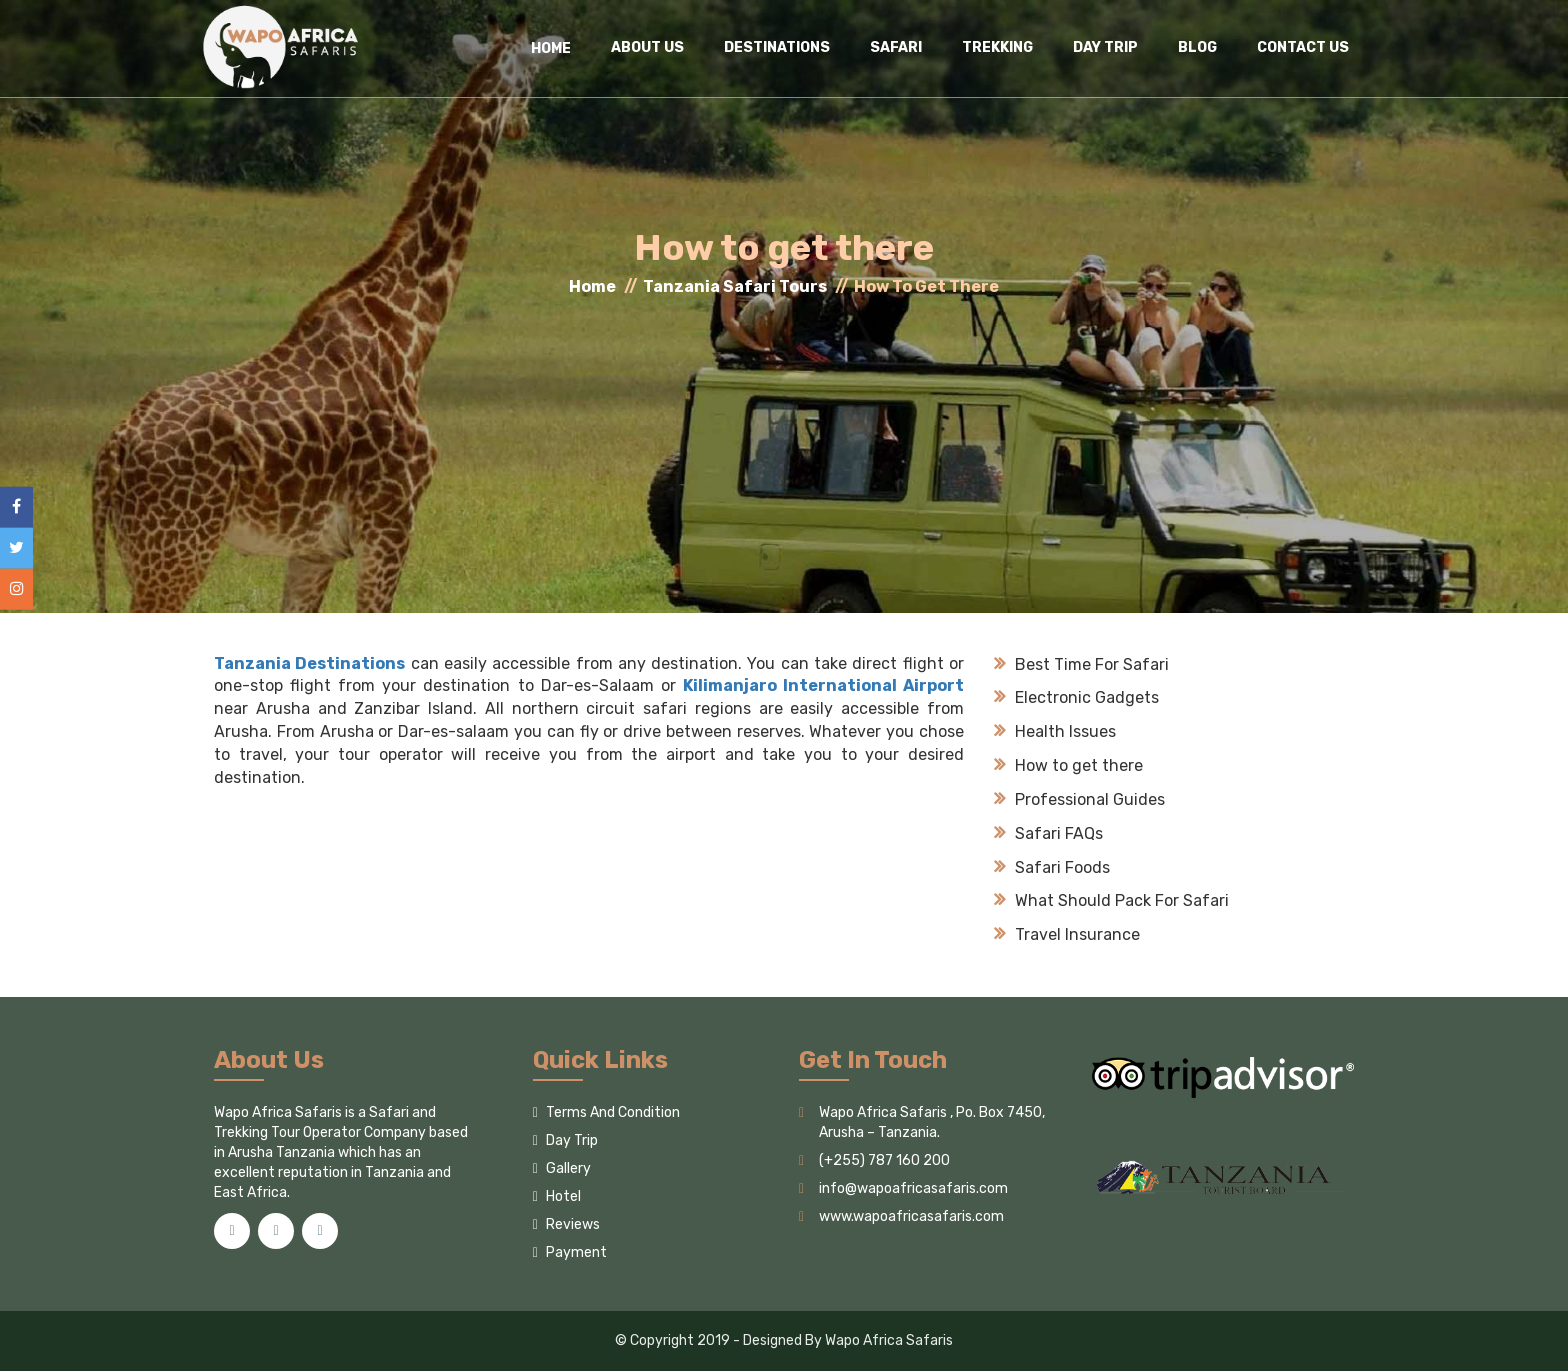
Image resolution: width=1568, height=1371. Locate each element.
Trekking (997, 47)
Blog (1197, 47)
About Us (647, 47)
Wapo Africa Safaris (889, 1340)
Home (592, 286)
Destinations (777, 47)
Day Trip (1105, 47)
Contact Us (1303, 47)
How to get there (1068, 765)
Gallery (562, 1168)
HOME (551, 48)
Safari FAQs (1048, 833)
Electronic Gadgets (1076, 697)
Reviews (566, 1224)
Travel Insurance (1067, 934)
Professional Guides (1079, 799)
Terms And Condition (606, 1112)
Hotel (557, 1196)
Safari (896, 47)
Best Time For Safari (1081, 664)
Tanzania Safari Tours (735, 286)
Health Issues (1055, 731)
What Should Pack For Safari (1111, 900)
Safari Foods (1052, 867)
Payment (570, 1252)
